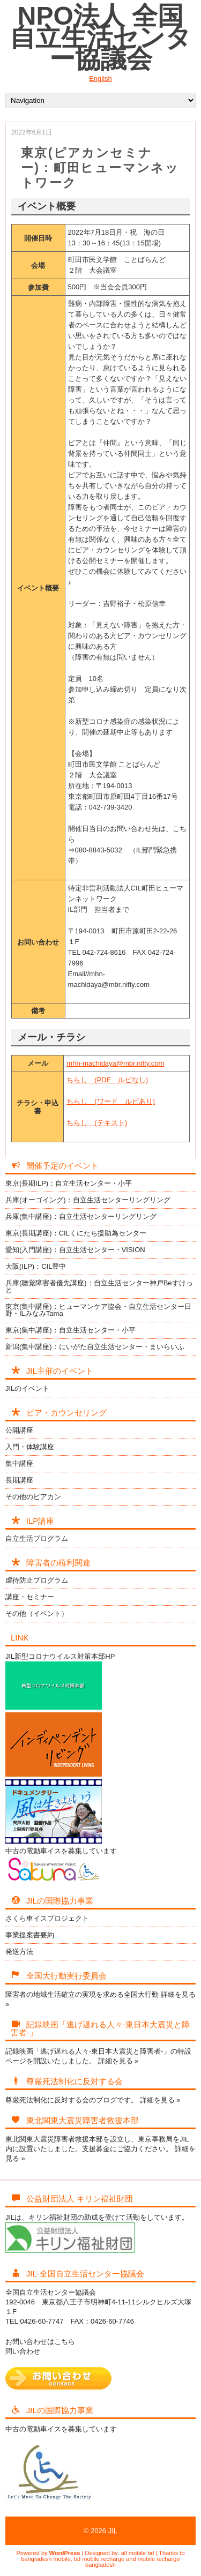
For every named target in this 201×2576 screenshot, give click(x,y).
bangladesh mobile (46, 2559)
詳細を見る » (118, 2061)
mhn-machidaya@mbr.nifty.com (115, 1063)
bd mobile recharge (99, 2559)
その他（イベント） (36, 1613)
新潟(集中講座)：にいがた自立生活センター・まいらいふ (94, 1347)
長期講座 (19, 1480)
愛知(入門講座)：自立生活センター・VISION (75, 1250)
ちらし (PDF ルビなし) (107, 1080)
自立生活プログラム (36, 1538)
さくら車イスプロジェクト (47, 1918)
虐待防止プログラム (36, 1580)
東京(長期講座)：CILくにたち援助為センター (75, 1233)
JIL (112, 2531)
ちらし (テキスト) (96, 1123)
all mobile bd (137, 2553)
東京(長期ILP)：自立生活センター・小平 (68, 1183)
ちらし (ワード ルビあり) (110, 1101)
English (100, 78)
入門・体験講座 (29, 1447)
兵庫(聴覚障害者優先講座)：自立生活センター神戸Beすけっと (99, 1286)
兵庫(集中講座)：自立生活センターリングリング (81, 1216)
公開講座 (19, 1430)
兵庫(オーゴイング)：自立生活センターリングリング (87, 1200)
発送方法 (19, 1952)
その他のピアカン (33, 1497)
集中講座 (19, 1463)
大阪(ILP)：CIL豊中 (35, 1266)
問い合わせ (22, 2351)
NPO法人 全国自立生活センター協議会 (100, 37)
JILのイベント (27, 1388)
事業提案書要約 (29, 1935)
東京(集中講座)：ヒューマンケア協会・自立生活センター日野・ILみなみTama (98, 1309)
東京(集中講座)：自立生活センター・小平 (70, 1330)
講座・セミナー (29, 1597)
